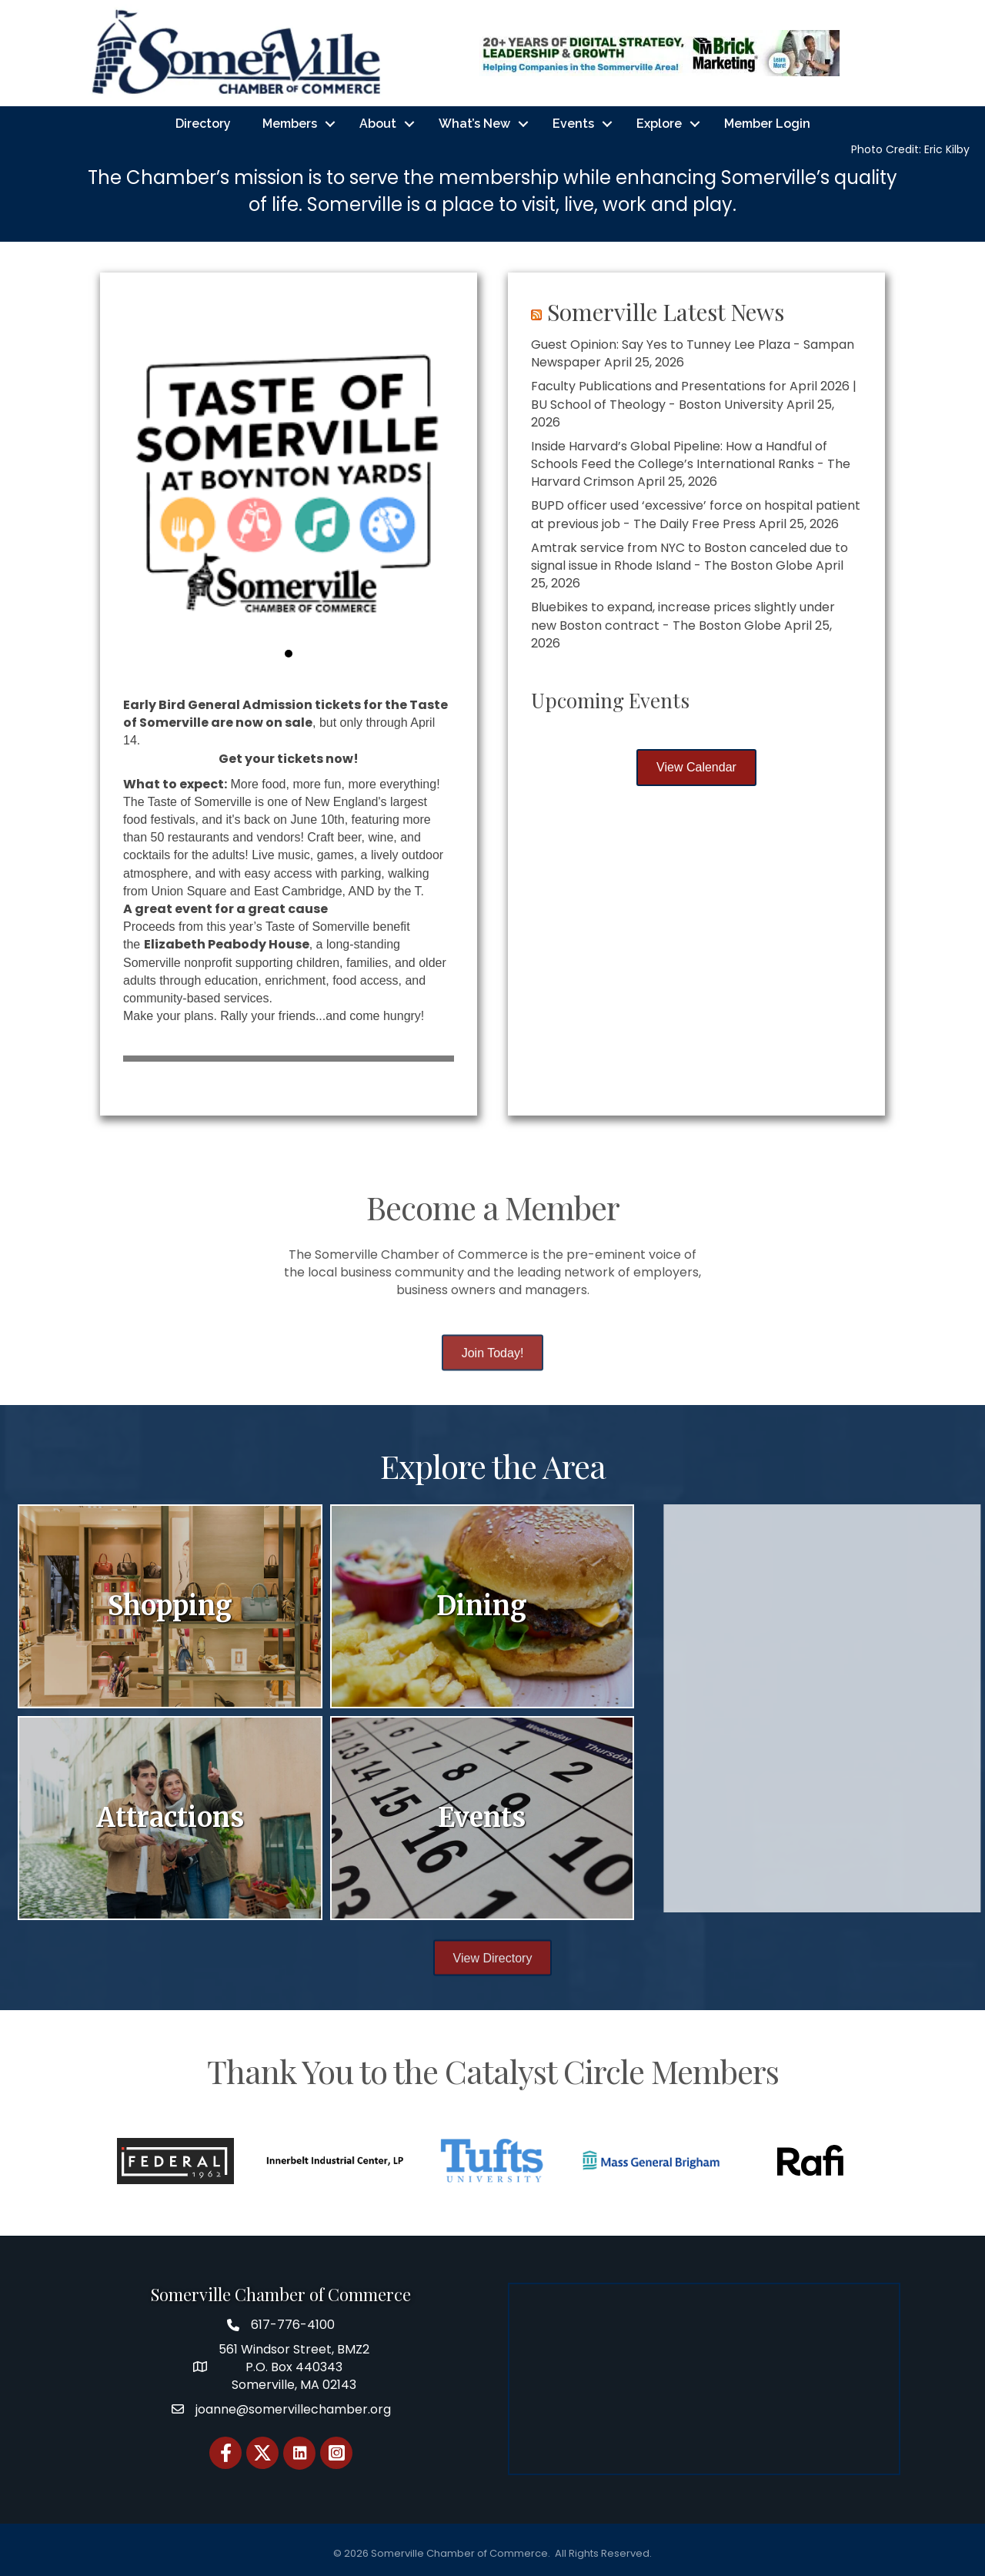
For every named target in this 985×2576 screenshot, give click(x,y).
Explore (659, 123)
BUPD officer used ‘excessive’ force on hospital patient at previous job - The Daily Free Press (699, 514)
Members (289, 123)
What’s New (474, 123)
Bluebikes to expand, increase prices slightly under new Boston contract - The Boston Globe (687, 616)
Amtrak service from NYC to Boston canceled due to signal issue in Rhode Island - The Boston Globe (693, 556)
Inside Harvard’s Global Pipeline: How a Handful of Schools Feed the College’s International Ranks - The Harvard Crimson (694, 463)
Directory (203, 123)
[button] (135, 480)
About (377, 123)
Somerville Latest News (669, 311)
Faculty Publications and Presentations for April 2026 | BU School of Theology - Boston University (697, 395)
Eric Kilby (947, 149)
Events (573, 123)
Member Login (767, 123)
